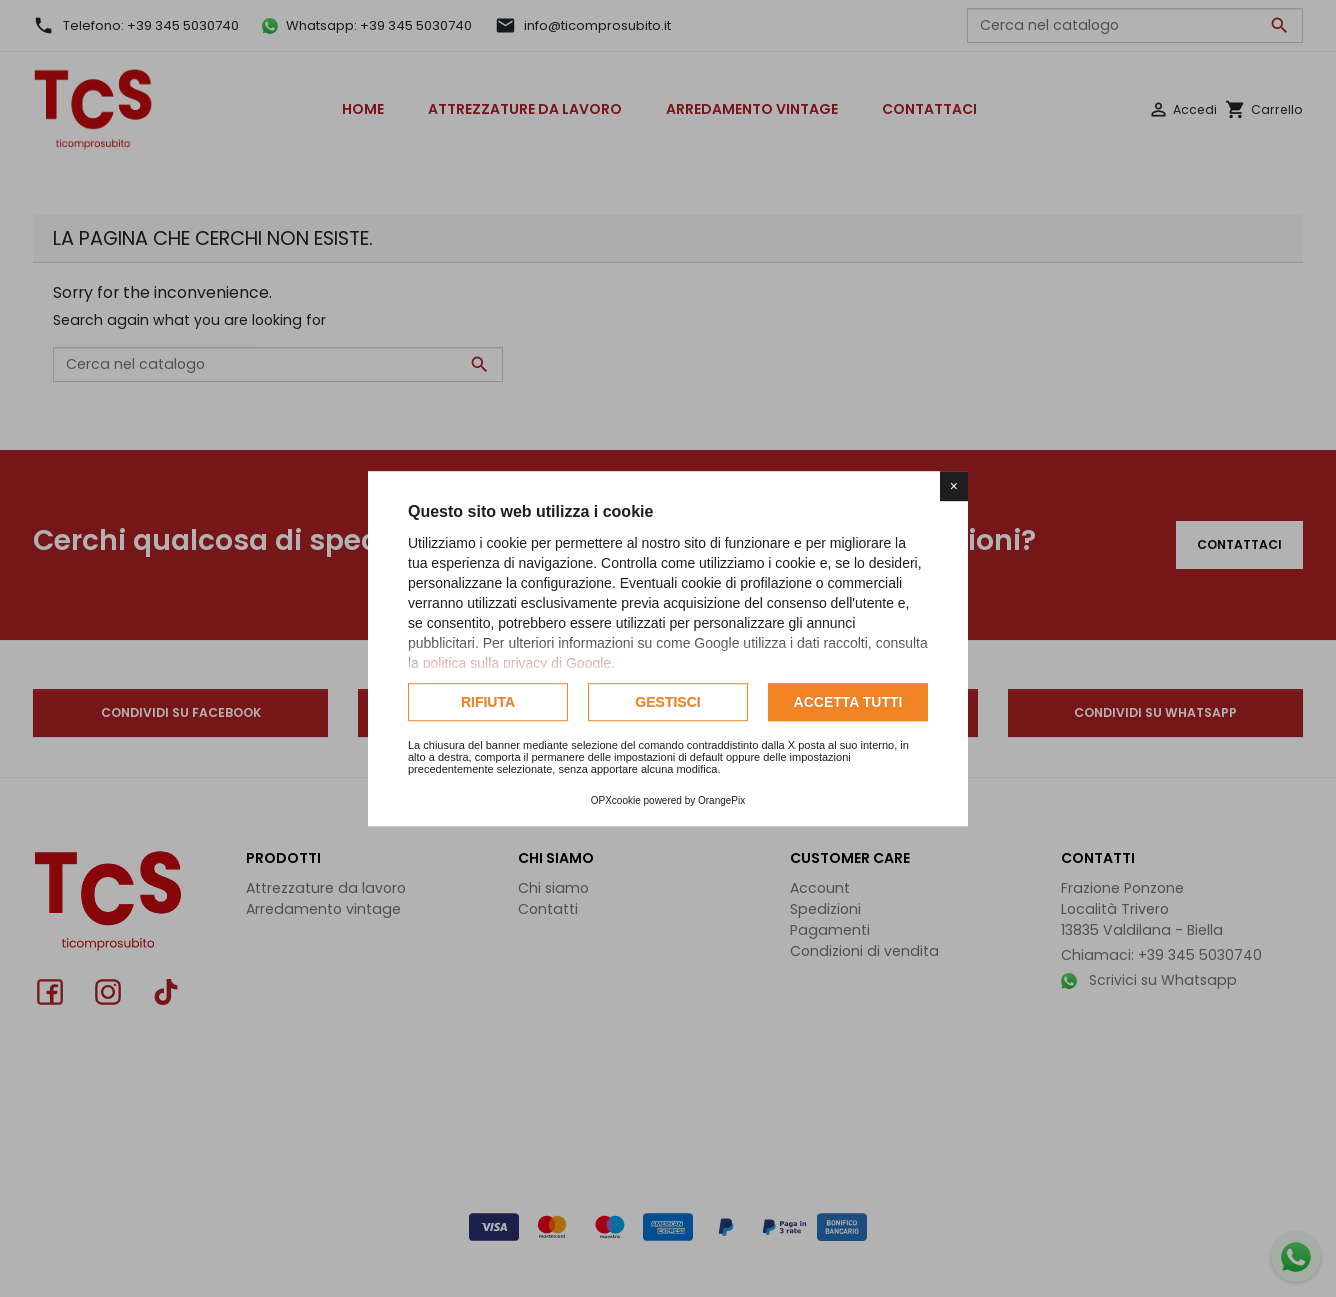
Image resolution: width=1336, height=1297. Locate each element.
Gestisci (667, 702)
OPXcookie (616, 800)
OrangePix (721, 800)
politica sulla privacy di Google (517, 663)
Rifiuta (488, 702)
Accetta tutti (848, 702)
